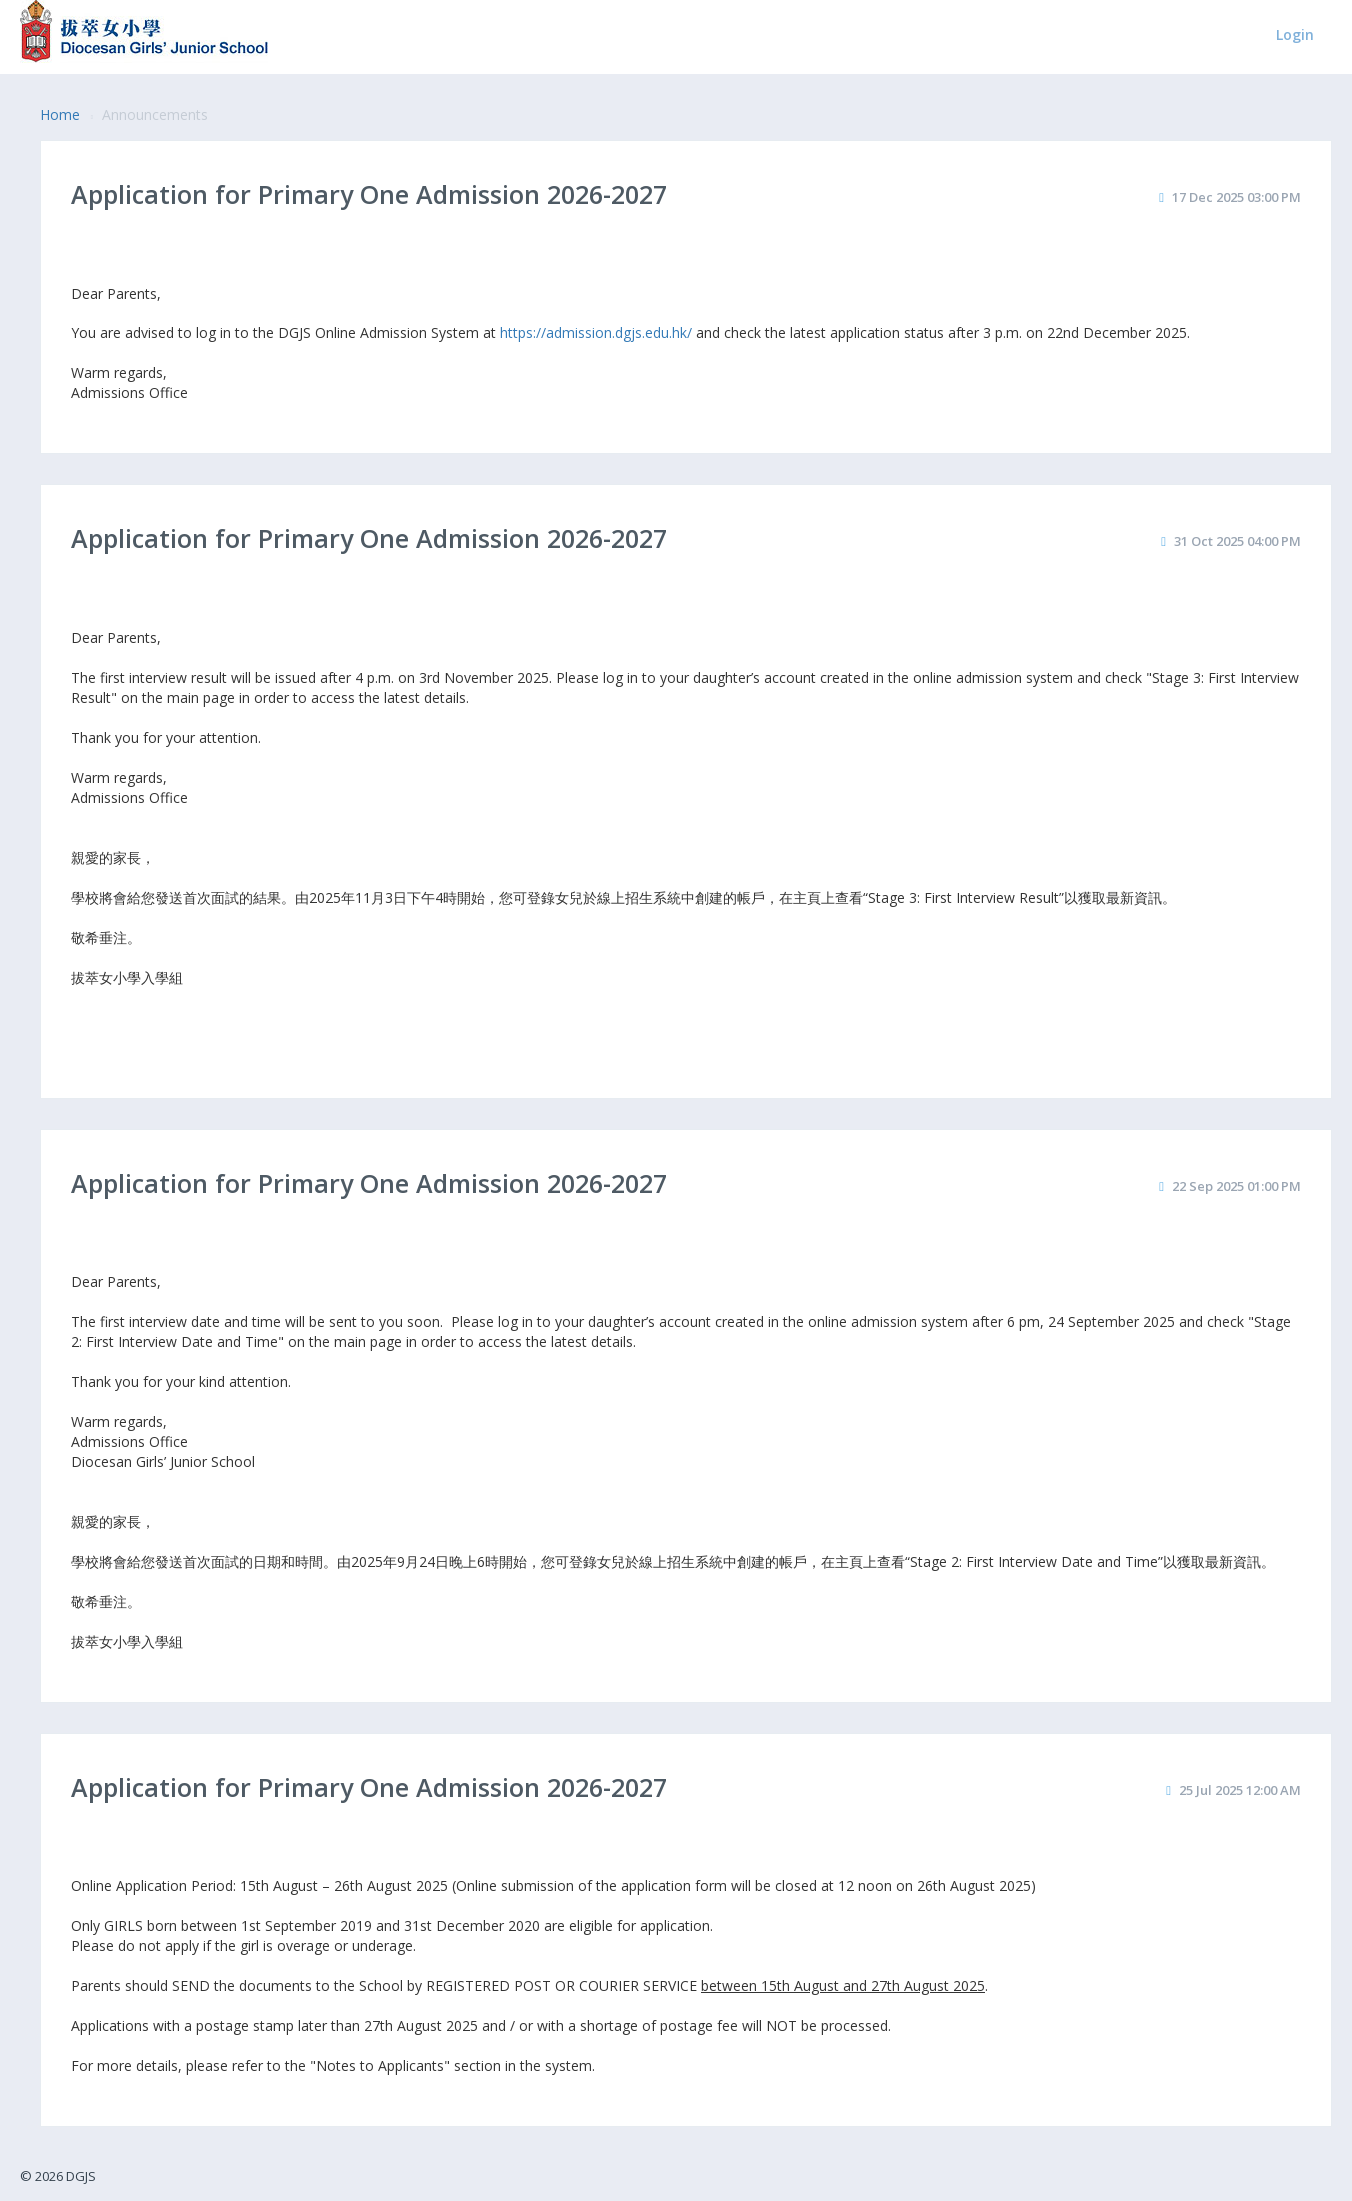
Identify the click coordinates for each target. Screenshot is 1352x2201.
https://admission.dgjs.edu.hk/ (596, 332)
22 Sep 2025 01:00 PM (1236, 1186)
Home (60, 114)
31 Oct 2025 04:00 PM (1237, 541)
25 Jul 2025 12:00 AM (1240, 1790)
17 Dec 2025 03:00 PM (1236, 197)
